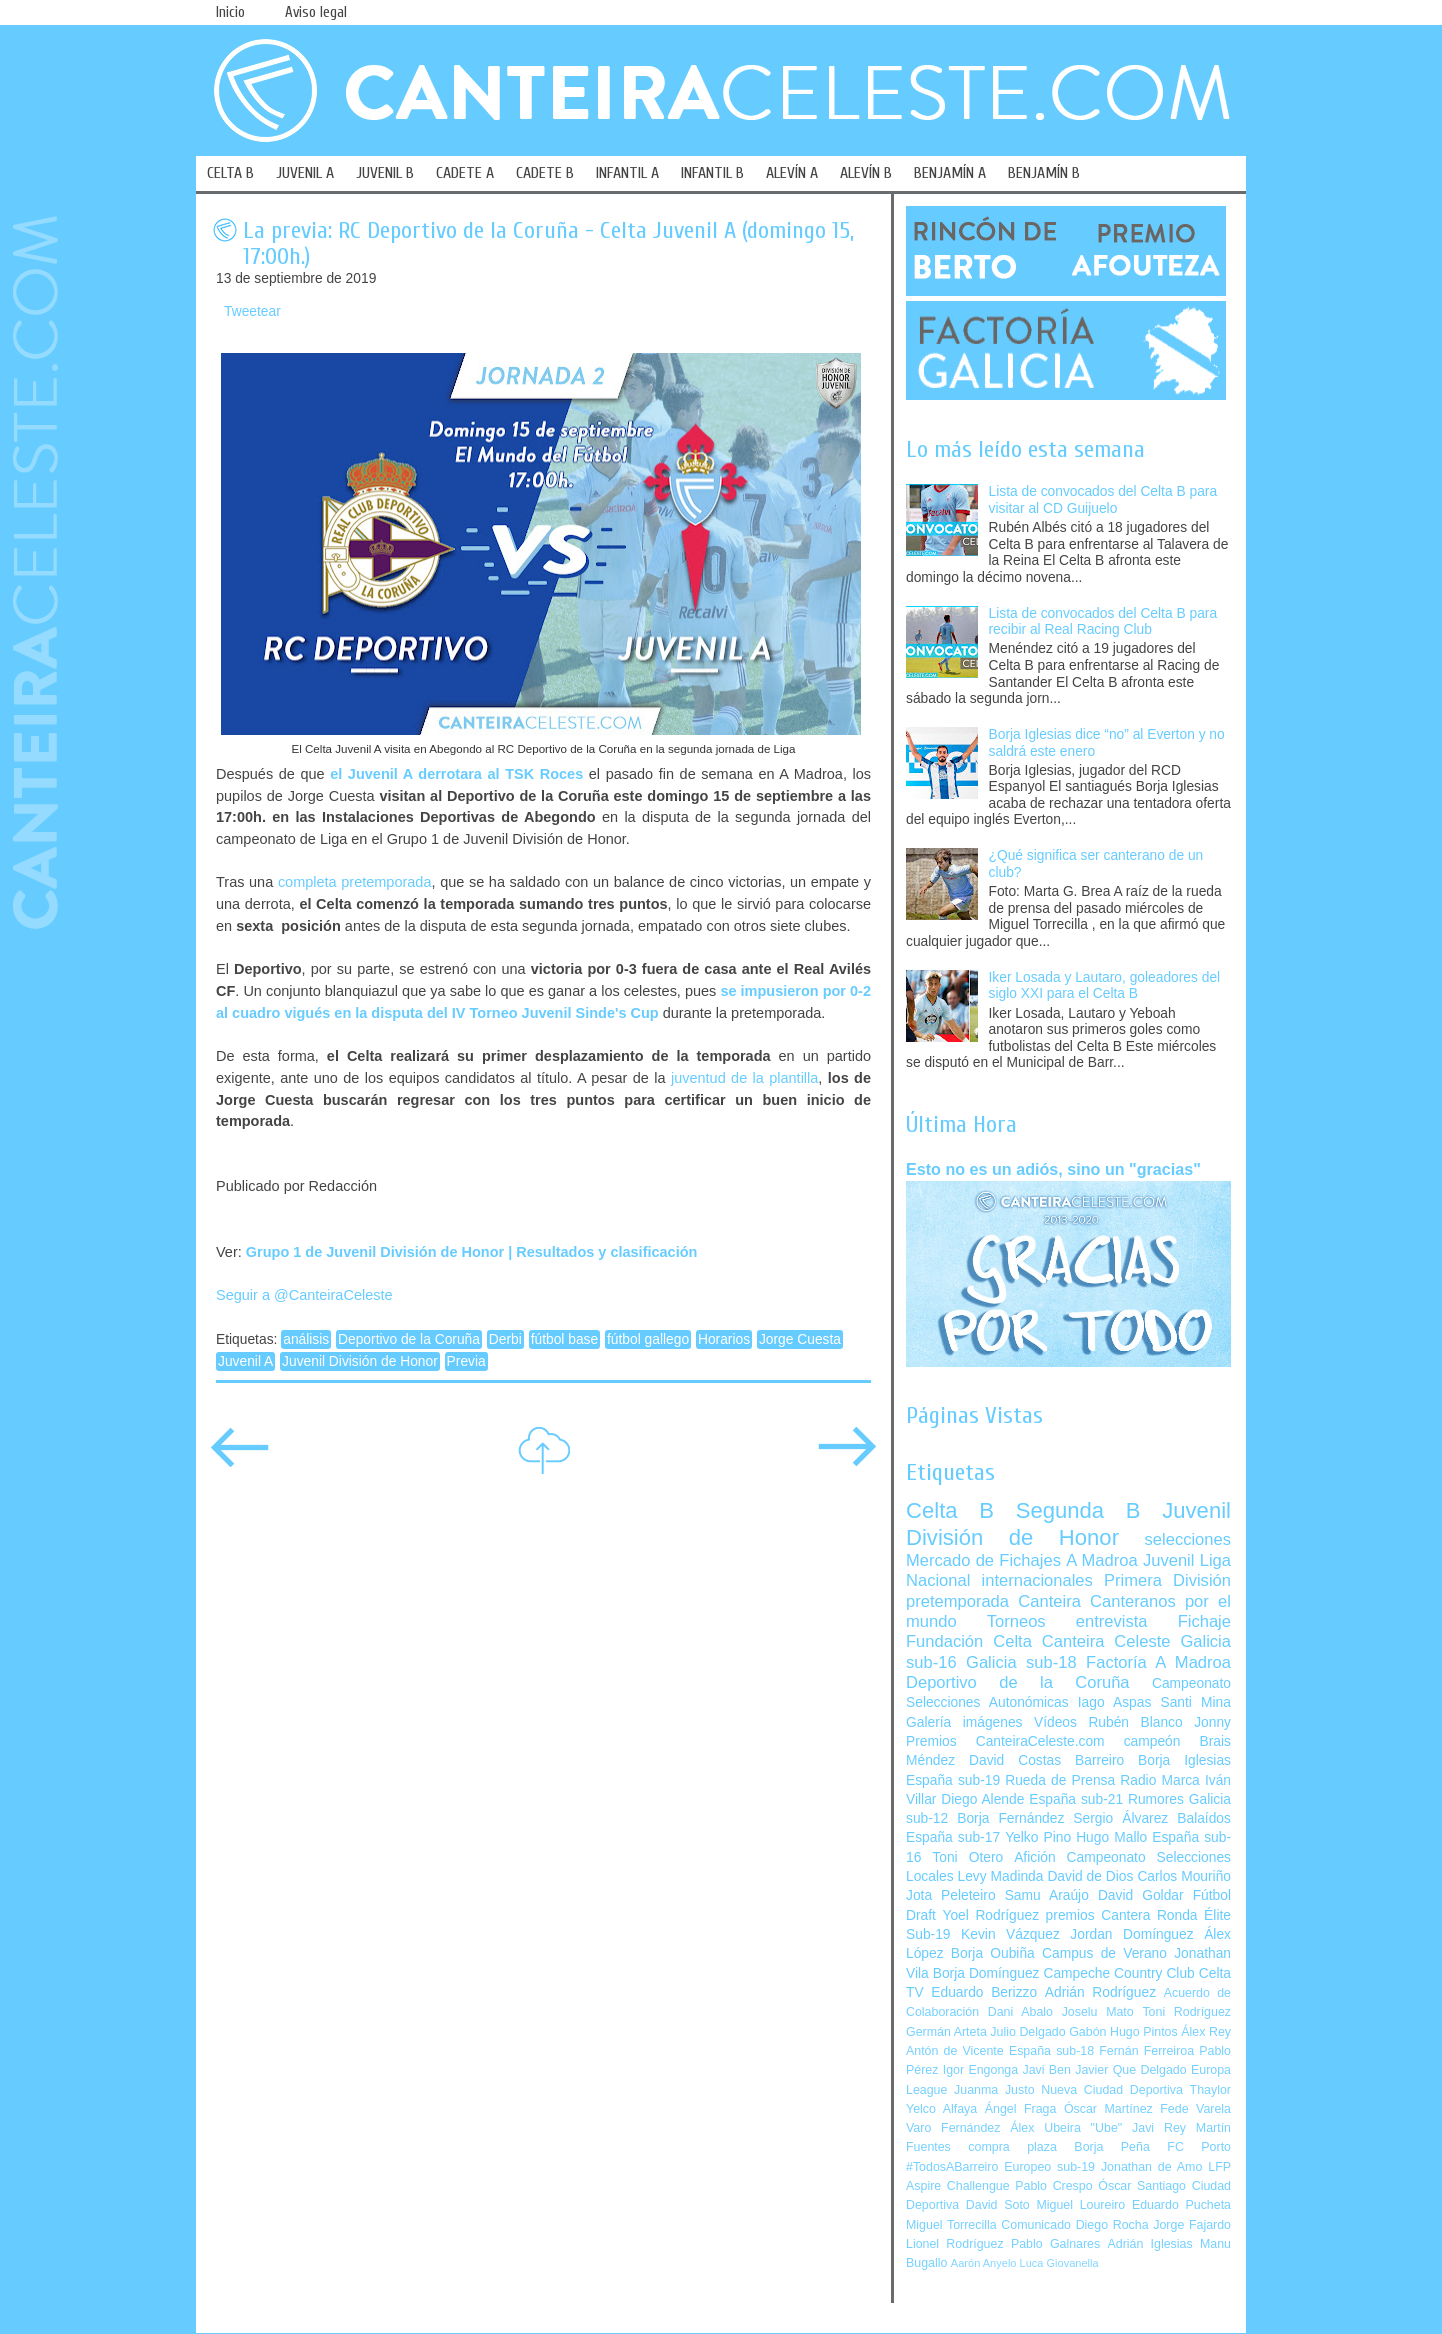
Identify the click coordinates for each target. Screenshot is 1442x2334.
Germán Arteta (946, 2032)
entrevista (1112, 1621)
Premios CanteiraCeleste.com (1005, 1741)
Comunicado (1036, 2225)
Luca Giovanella (1059, 2263)
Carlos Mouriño (1184, 1876)
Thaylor (1210, 2090)
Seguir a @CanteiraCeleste (304, 1295)
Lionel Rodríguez (955, 2244)
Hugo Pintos (1144, 2032)
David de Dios (1090, 1876)
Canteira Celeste (1106, 1641)
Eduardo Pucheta (1181, 2205)
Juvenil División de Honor (360, 1361)
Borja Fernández (1010, 1818)
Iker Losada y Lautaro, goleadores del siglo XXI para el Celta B (1105, 986)
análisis (306, 1339)
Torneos (1016, 1621)
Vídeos (1055, 1722)
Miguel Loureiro (1080, 2205)
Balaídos (1204, 1818)
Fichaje (1204, 1621)
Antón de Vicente (955, 2051)
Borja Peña (1111, 2147)
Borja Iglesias (1184, 1760)
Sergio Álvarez (1120, 1818)
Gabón (1087, 2032)
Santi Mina (1195, 1702)
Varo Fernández (953, 2128)
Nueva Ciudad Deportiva (1112, 2090)
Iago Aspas (1115, 1702)
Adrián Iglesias (1150, 2244)
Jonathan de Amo (1151, 2167)
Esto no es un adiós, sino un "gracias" (1053, 1169)
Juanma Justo (994, 2090)
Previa (466, 1361)
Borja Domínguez (986, 1973)
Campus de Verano (1104, 1953)
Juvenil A (245, 1361)
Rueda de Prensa (1060, 1780)
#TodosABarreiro (952, 2167)
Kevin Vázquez (1010, 1934)
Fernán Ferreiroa (1146, 2051)
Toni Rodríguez (1186, 2012)
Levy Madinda (1000, 1876)
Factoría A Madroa (1158, 1662)
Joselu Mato (1098, 2012)
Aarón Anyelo (984, 2263)
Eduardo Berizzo (984, 1992)
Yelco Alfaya (941, 2109)
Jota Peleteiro (951, 1895)
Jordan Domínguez (1131, 1934)
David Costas (1015, 1760)
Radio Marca (1160, 1780)
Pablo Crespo (1053, 2186)
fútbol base (565, 1339)
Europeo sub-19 (1049, 2167)
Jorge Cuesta (800, 1339)
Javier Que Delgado (1130, 2070)
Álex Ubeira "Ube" (1066, 2128)
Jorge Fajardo (1192, 2225)
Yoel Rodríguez (990, 1915)
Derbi (505, 1339)
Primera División (1167, 1580)
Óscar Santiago (1142, 2186)
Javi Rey (1159, 2128)
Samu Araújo (1047, 1895)
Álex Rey (1206, 2032)
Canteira (1049, 1601)
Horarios (724, 1339)
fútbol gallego (648, 1339)
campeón (1152, 1741)
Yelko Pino (1038, 1837)
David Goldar (1141, 1895)
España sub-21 (1076, 1799)
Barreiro (1099, 1760)
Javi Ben (1046, 2070)
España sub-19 (953, 1780)
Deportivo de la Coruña (409, 1339)
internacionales (1037, 1580)
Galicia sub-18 (1021, 1662)
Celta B (950, 1510)
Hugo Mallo (1111, 1837)
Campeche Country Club (1118, 1973)
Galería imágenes (964, 1722)
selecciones (1188, 1539)
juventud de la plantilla (744, 1078)
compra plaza (1012, 2147)
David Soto (998, 2205)
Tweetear (252, 311)
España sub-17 (953, 1837)
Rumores (1156, 1799)
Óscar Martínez (1108, 2109)
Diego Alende (982, 1799)
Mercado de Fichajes (983, 1560)
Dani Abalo (1020, 2012)
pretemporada (957, 1601)
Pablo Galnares (1055, 2244)
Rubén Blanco (1135, 1722)
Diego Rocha (1112, 2225)
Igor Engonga (980, 2070)
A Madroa (1102, 1560)
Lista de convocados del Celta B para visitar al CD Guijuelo (1103, 500)
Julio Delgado (1027, 2032)
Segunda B (1078, 1510)
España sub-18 (1051, 2051)
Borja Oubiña (993, 1953)
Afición (1034, 1857)
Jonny (1212, 1722)
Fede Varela (1195, 2109)
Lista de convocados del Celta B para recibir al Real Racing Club (1103, 622)
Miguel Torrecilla (951, 2225)
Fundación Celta (969, 1641)
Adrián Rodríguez (1100, 1992)
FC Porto (1199, 2147)
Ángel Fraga (1021, 2109)
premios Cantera (1098, 1915)
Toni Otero (967, 1857)
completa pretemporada (355, 882)
